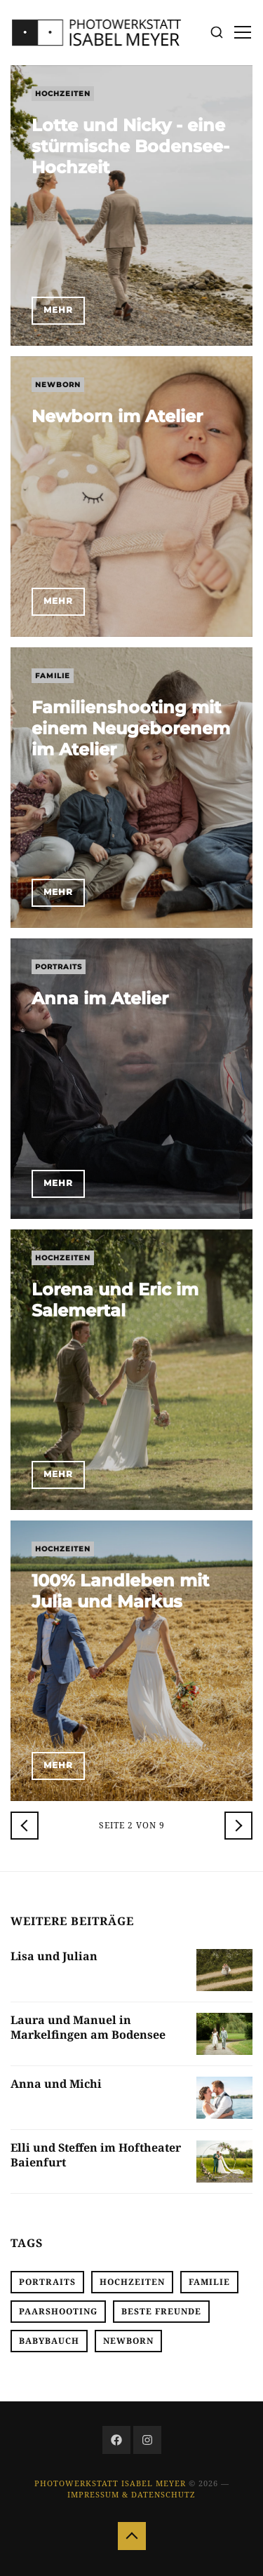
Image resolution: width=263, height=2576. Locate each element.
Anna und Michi (56, 2083)
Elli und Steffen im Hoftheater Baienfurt (96, 2155)
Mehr (58, 309)
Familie (52, 675)
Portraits (58, 966)
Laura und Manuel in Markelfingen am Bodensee (88, 2027)
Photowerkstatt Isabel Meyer (110, 2483)
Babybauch (49, 2341)
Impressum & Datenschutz (131, 2494)
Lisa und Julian (54, 1956)
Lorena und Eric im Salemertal (115, 1300)
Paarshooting (58, 2311)
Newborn (58, 384)
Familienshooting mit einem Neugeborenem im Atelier (131, 728)
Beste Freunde (161, 2311)
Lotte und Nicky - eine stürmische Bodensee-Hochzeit (130, 146)
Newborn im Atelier (117, 416)
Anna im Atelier (100, 998)
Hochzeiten (62, 93)
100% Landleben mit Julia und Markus (120, 1591)
